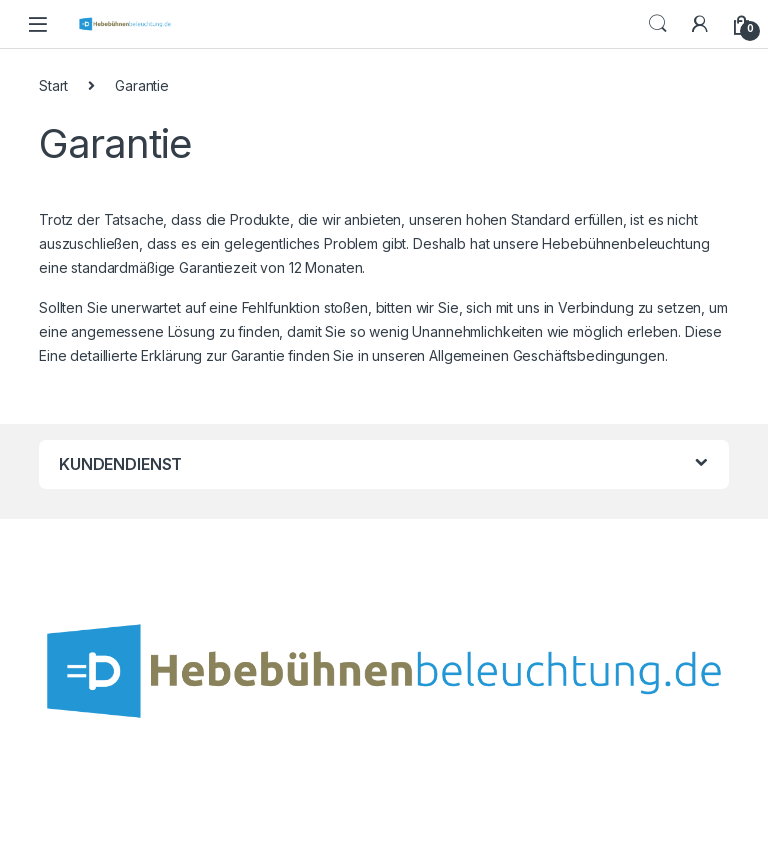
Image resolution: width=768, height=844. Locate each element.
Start (53, 85)
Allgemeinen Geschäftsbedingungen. (548, 355)
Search (658, 24)
